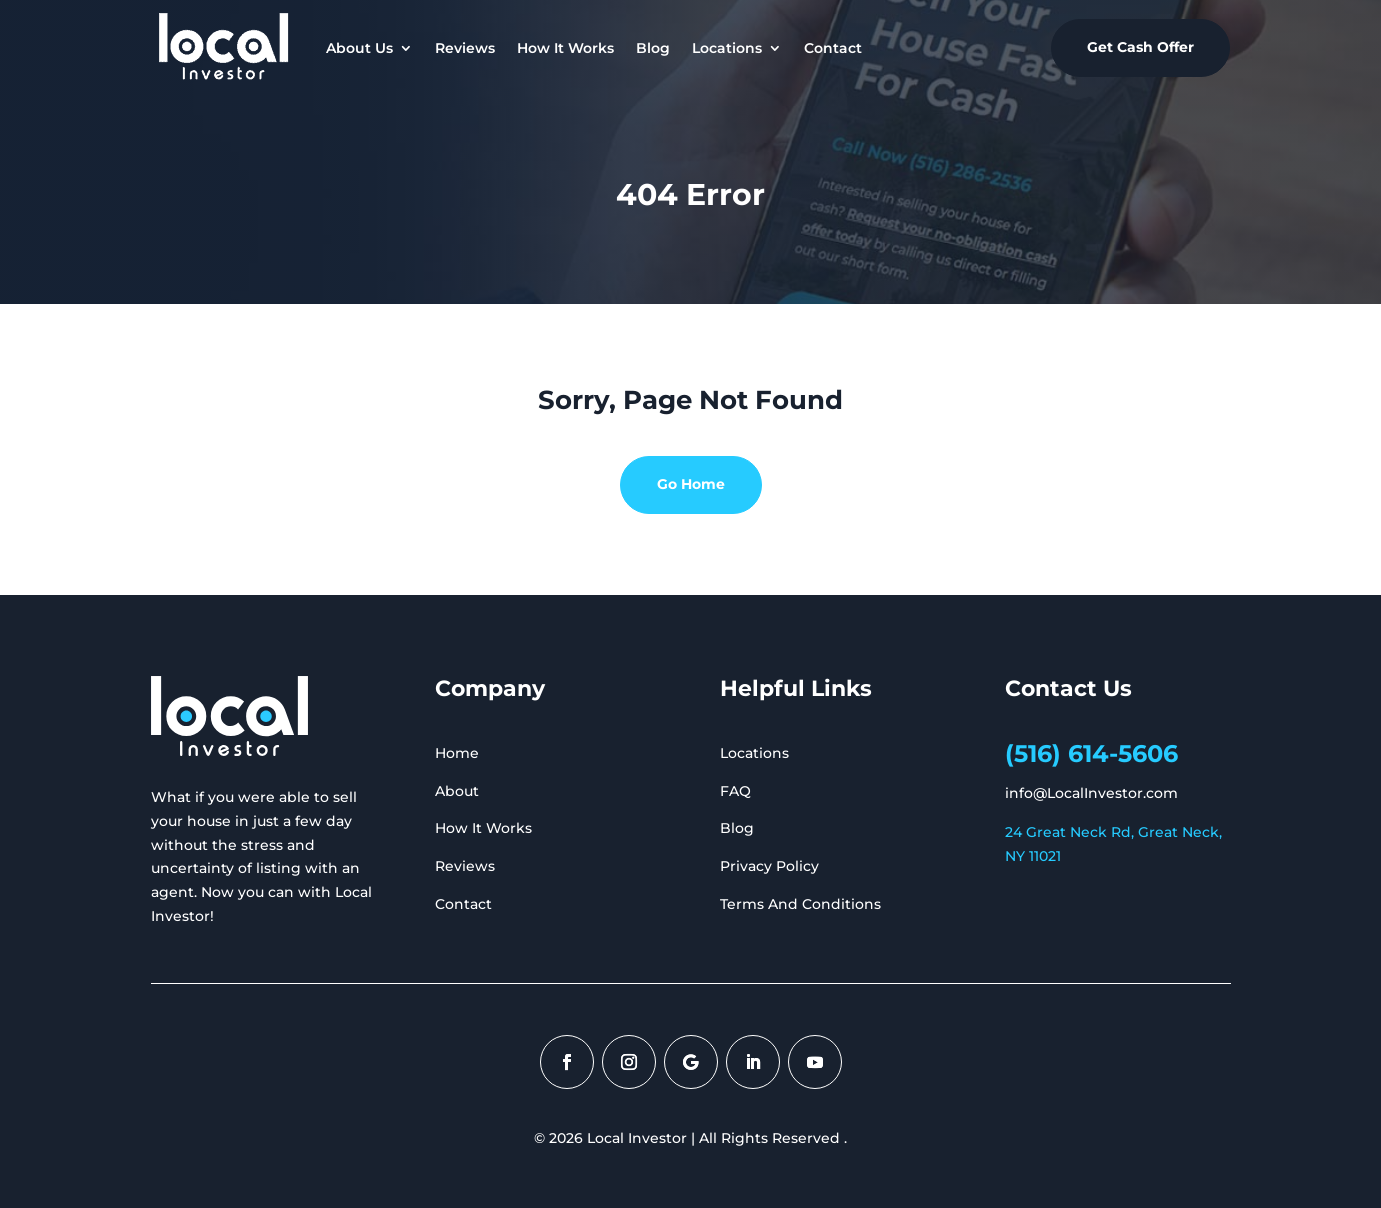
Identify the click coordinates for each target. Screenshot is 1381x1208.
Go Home (691, 484)
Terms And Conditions (800, 904)
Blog (653, 48)
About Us (359, 48)
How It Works (565, 48)
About (457, 791)
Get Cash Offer (1140, 47)
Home (457, 753)
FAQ (735, 791)
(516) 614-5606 (1091, 753)
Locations (727, 48)
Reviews (465, 48)
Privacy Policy (769, 866)
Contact (833, 48)
